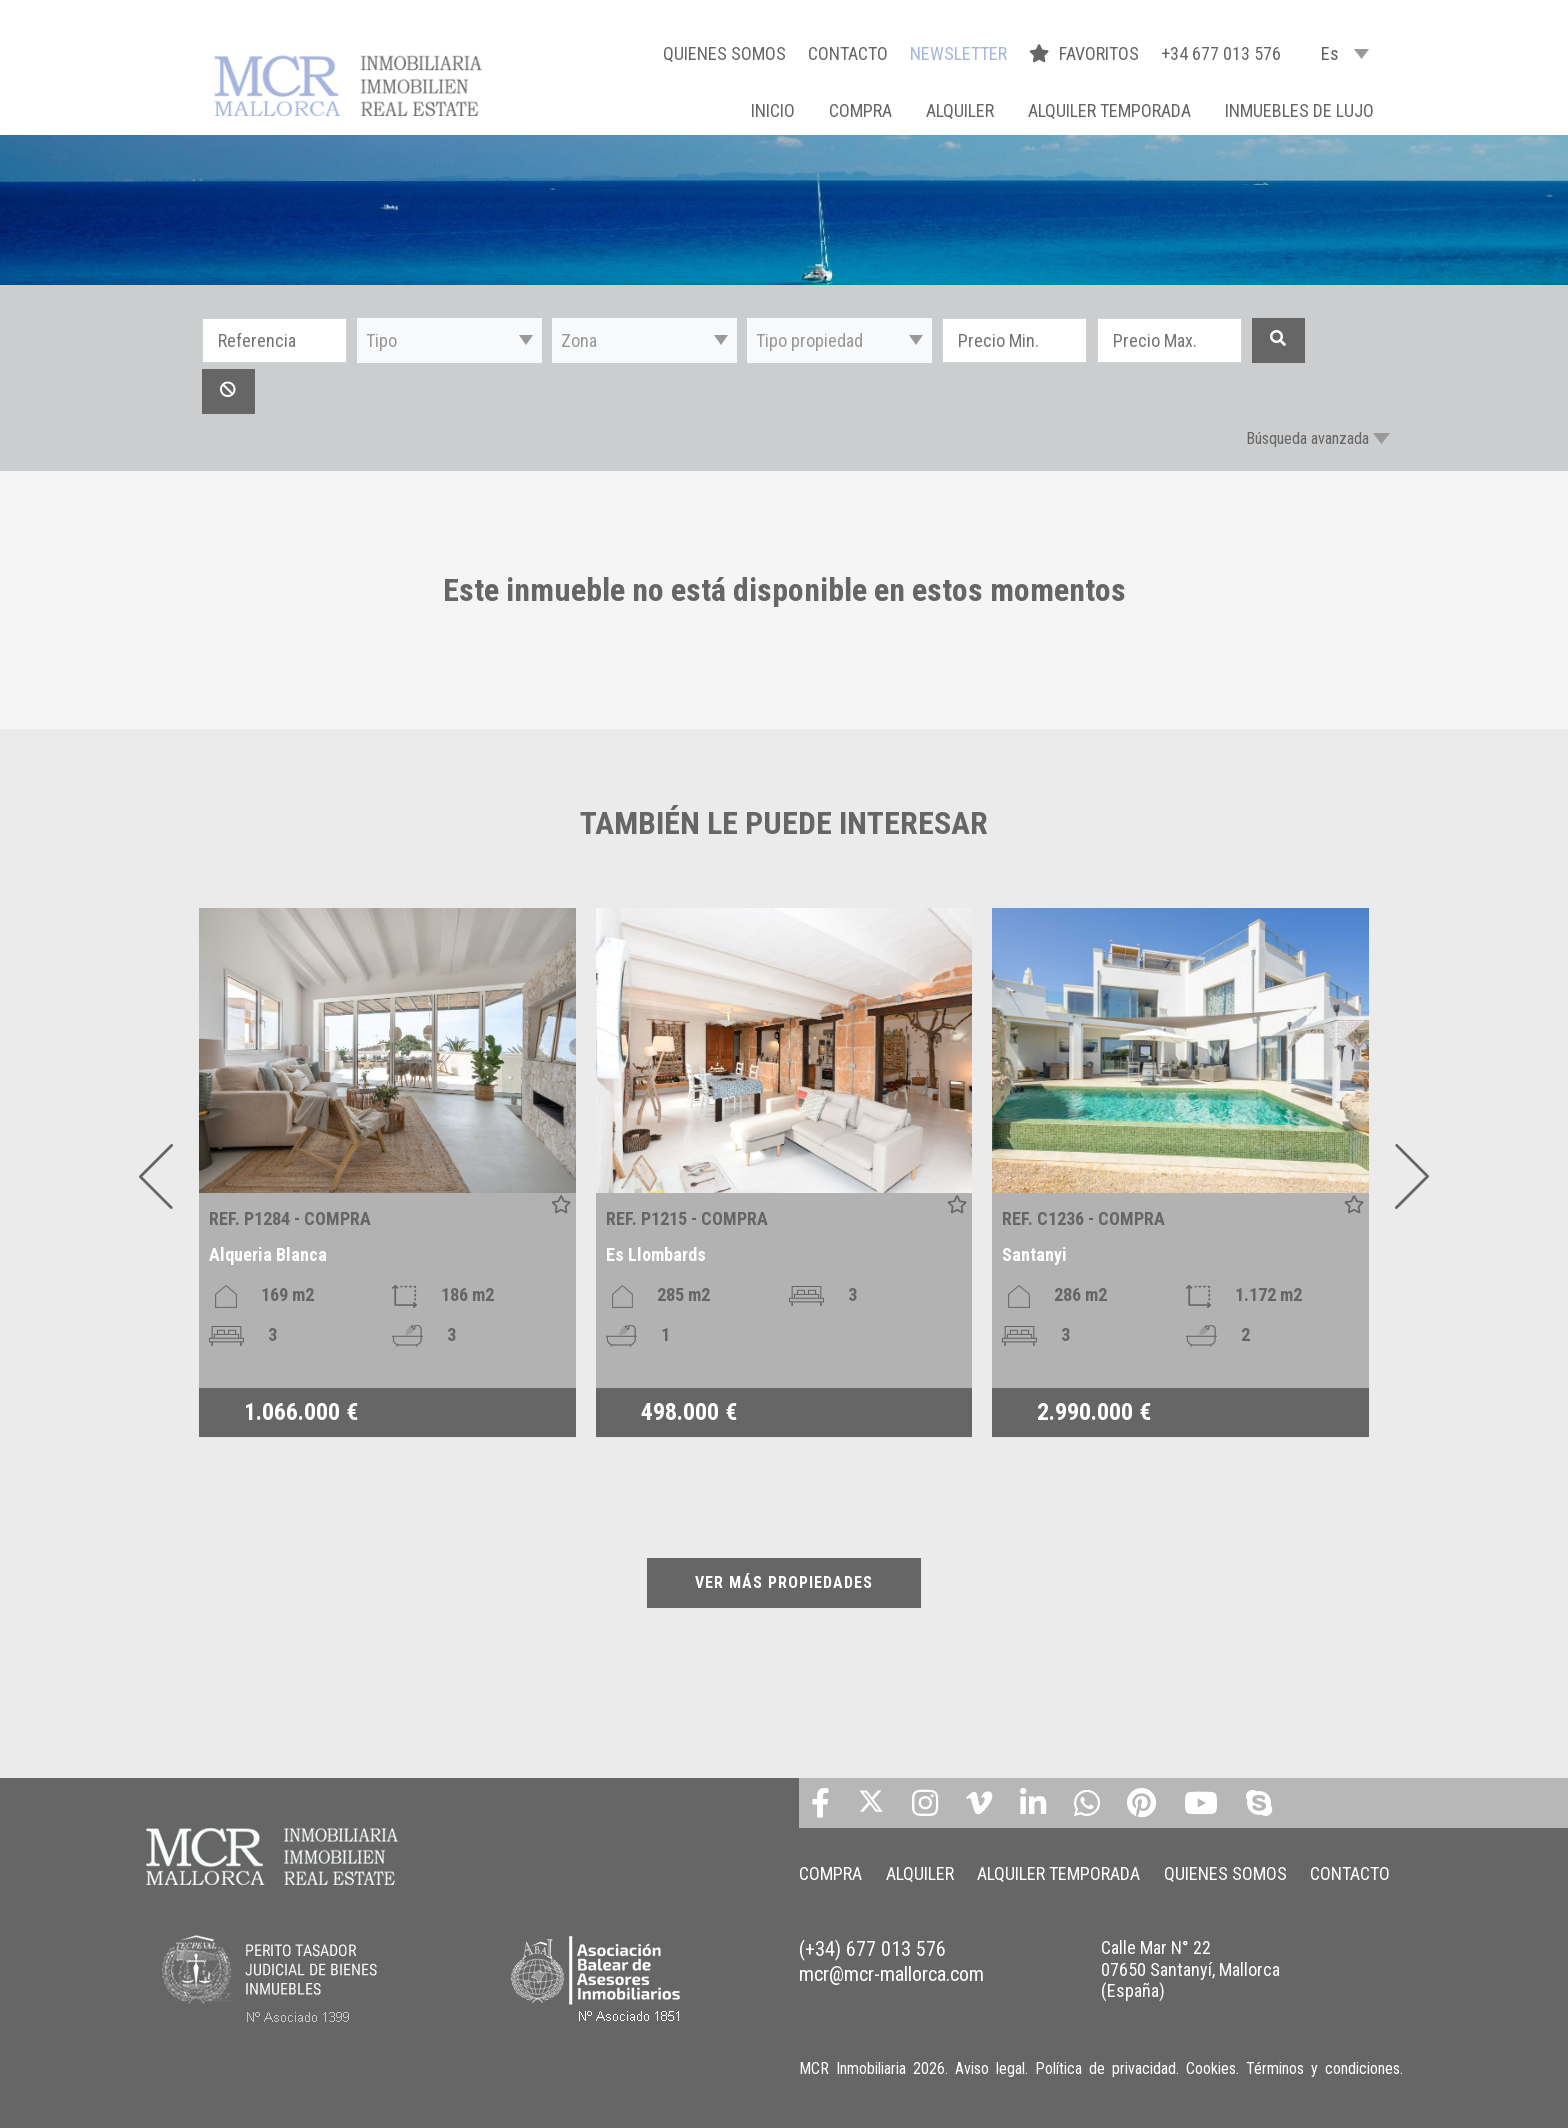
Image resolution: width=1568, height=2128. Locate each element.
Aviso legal (990, 2068)
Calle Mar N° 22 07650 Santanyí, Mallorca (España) (1190, 1969)
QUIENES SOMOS (724, 53)
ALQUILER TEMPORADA (1109, 110)
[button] (449, 340)
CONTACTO (848, 53)
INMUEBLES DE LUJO (1299, 110)
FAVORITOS (1086, 53)
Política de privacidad (1105, 2068)
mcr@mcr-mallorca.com (891, 1974)
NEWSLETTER (958, 53)
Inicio (773, 110)
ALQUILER (960, 110)
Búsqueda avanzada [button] (1307, 438)
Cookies (1211, 2068)
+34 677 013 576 (1221, 53)
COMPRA (860, 110)
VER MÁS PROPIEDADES (784, 1582)
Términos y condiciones (1323, 2068)
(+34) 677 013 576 (872, 1949)
